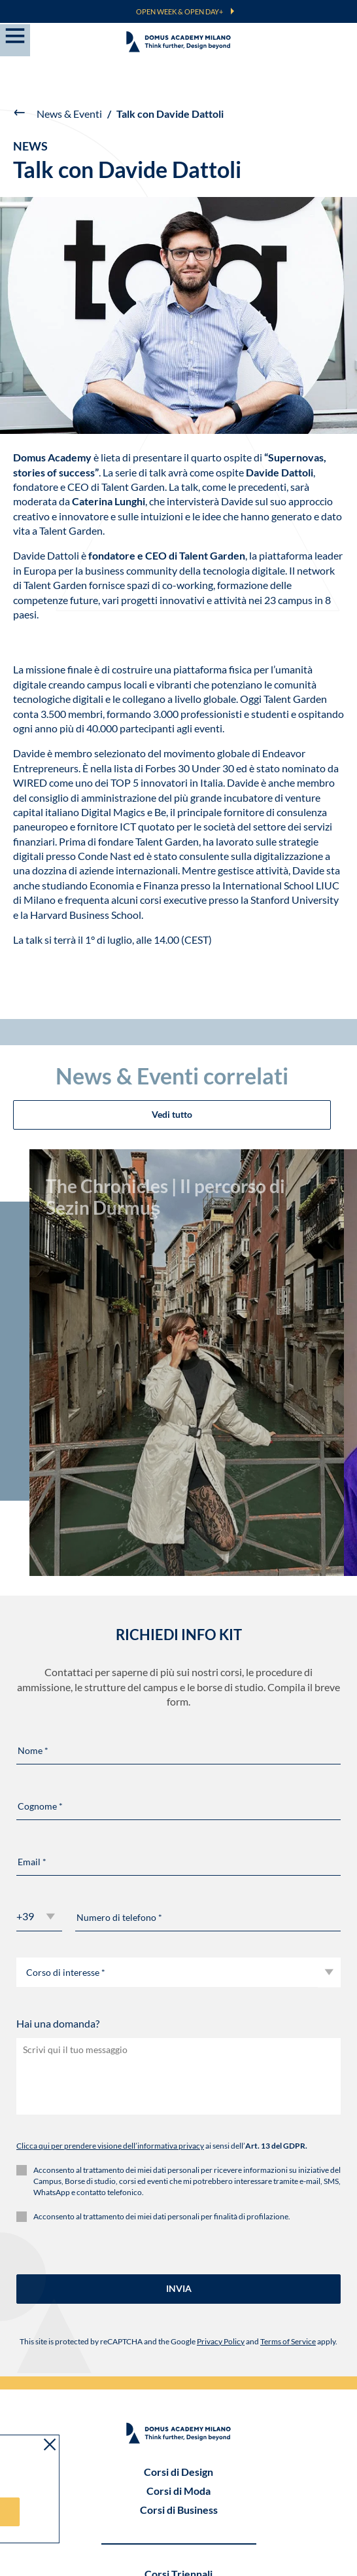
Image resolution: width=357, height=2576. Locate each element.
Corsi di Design (178, 2288)
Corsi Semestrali (179, 2428)
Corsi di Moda (178, 2307)
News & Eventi (69, 113)
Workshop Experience (178, 2447)
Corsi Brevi (178, 2466)
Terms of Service (288, 2158)
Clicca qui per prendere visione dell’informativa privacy (110, 1963)
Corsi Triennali (178, 2390)
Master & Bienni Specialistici (179, 2409)
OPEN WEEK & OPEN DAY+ (179, 11)
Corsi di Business (179, 2326)
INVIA (179, 2105)
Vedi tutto (172, 883)
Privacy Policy (221, 2158)
